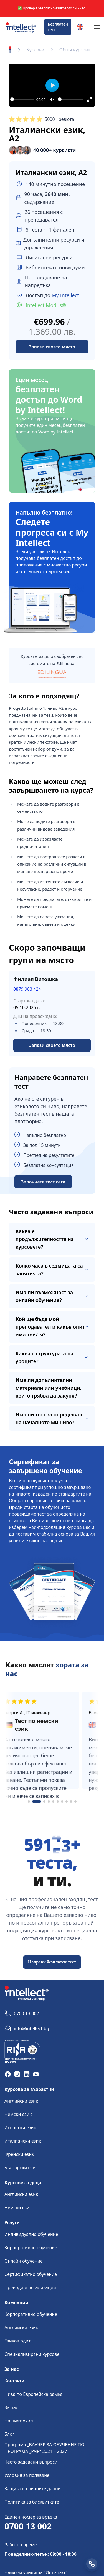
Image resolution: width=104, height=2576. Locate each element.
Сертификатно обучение (30, 2274)
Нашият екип (18, 2421)
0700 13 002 (28, 2526)
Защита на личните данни (32, 2488)
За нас (11, 2407)
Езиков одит (17, 2341)
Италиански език (22, 2141)
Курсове (35, 50)
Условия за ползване (26, 2475)
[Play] (52, 85)
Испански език (20, 2127)
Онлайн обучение (23, 2261)
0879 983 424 (27, 989)
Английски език (21, 2101)
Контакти (14, 2381)
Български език (21, 2167)
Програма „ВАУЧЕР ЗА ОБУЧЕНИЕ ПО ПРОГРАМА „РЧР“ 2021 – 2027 (44, 2448)
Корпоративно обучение (30, 2247)
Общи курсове (74, 50)
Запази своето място (52, 1045)
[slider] (22, 99)
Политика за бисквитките (31, 2502)
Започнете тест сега (43, 1182)
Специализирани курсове (31, 2354)
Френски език (19, 2154)
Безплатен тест (58, 26)
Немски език (18, 2114)
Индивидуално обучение (31, 2234)
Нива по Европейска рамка (33, 2394)
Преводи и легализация (30, 2287)
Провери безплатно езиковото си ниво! (54, 8)
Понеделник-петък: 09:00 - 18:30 (40, 2554)
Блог (9, 2434)
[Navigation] (96, 27)
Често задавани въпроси (30, 2462)
